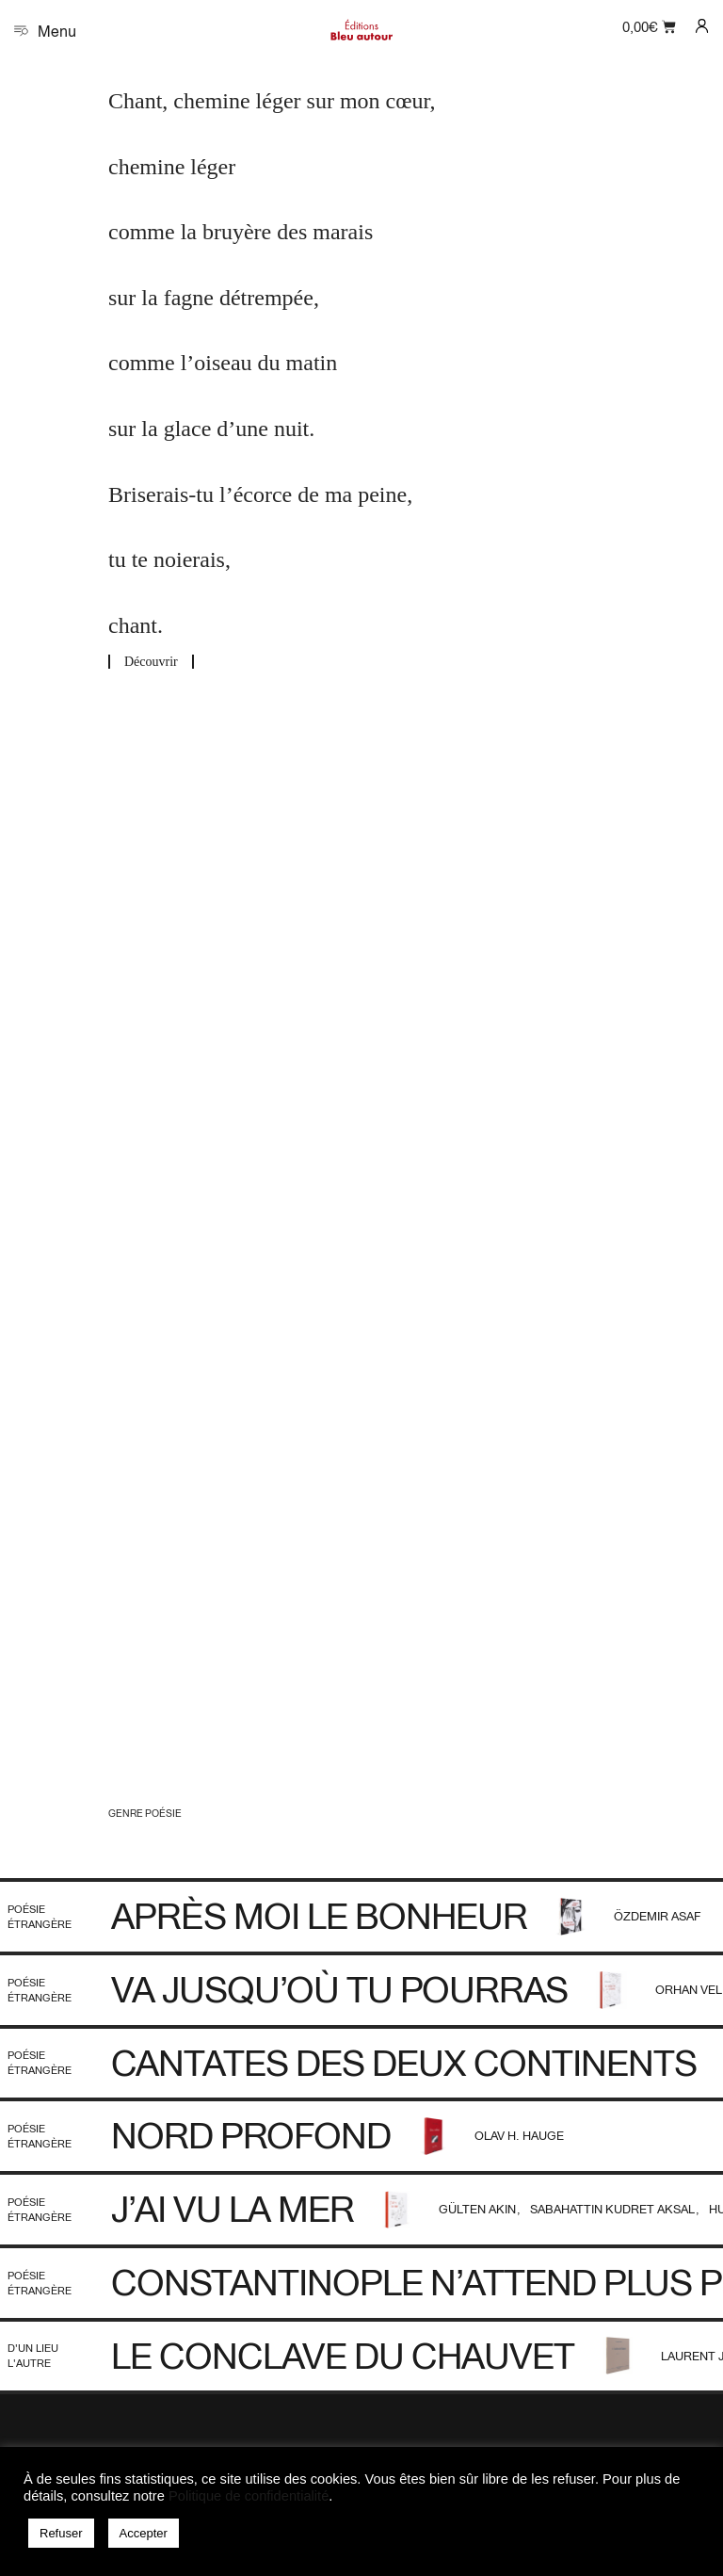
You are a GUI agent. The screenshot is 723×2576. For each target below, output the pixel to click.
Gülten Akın (479, 2209)
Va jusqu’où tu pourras (339, 1989)
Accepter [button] (144, 2533)
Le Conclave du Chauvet (342, 2355)
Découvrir (151, 662)
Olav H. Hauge (519, 2136)
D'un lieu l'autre (33, 2355)
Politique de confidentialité (249, 2495)
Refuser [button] (61, 2533)
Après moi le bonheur (319, 1915)
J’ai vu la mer (232, 2208)
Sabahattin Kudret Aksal (614, 2209)
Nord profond (251, 2135)
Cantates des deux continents (404, 2062)
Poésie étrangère (40, 1916)
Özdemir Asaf (657, 1916)
